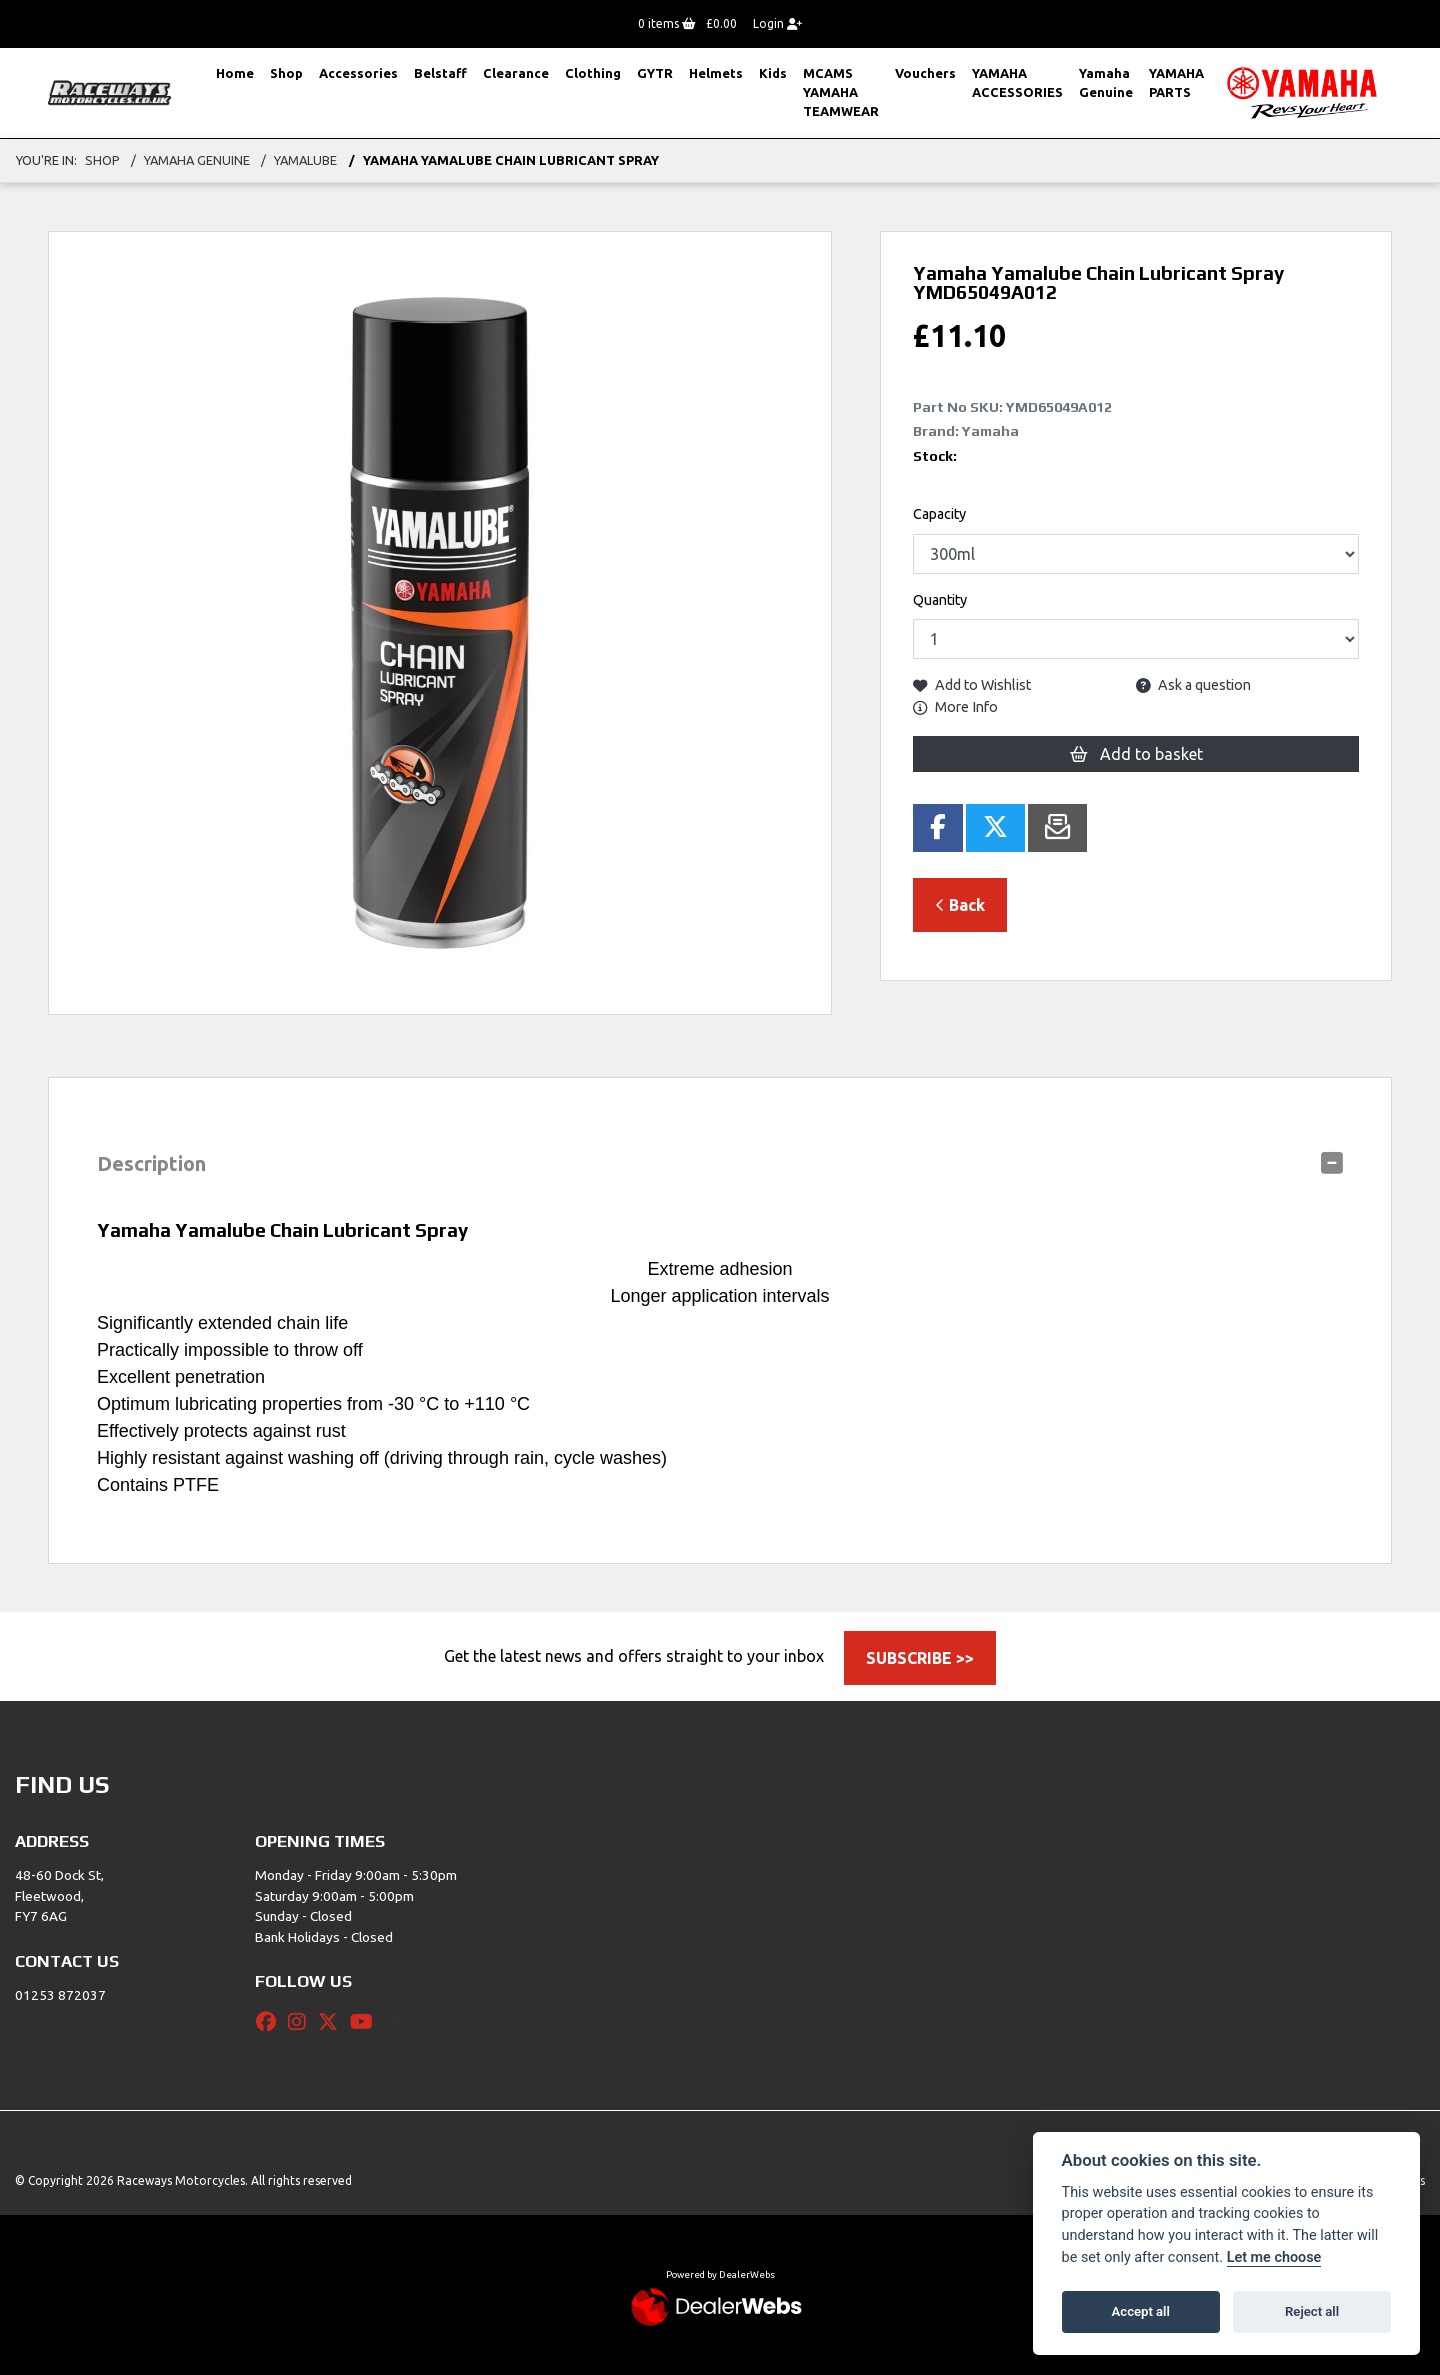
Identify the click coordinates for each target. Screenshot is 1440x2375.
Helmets (716, 73)
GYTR (655, 73)
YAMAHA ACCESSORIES (1017, 82)
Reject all (1312, 2311)
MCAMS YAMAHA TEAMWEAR (841, 92)
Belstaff (440, 73)
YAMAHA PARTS (1176, 82)
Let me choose (1274, 2257)
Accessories (358, 73)
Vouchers (925, 73)
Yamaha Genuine (1106, 82)
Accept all (1141, 2311)
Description (151, 1163)
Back (960, 905)
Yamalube (305, 160)
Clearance (516, 73)
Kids (773, 73)
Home (235, 73)
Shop (286, 73)
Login (777, 23)
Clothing (593, 73)
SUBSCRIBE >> (920, 1658)
